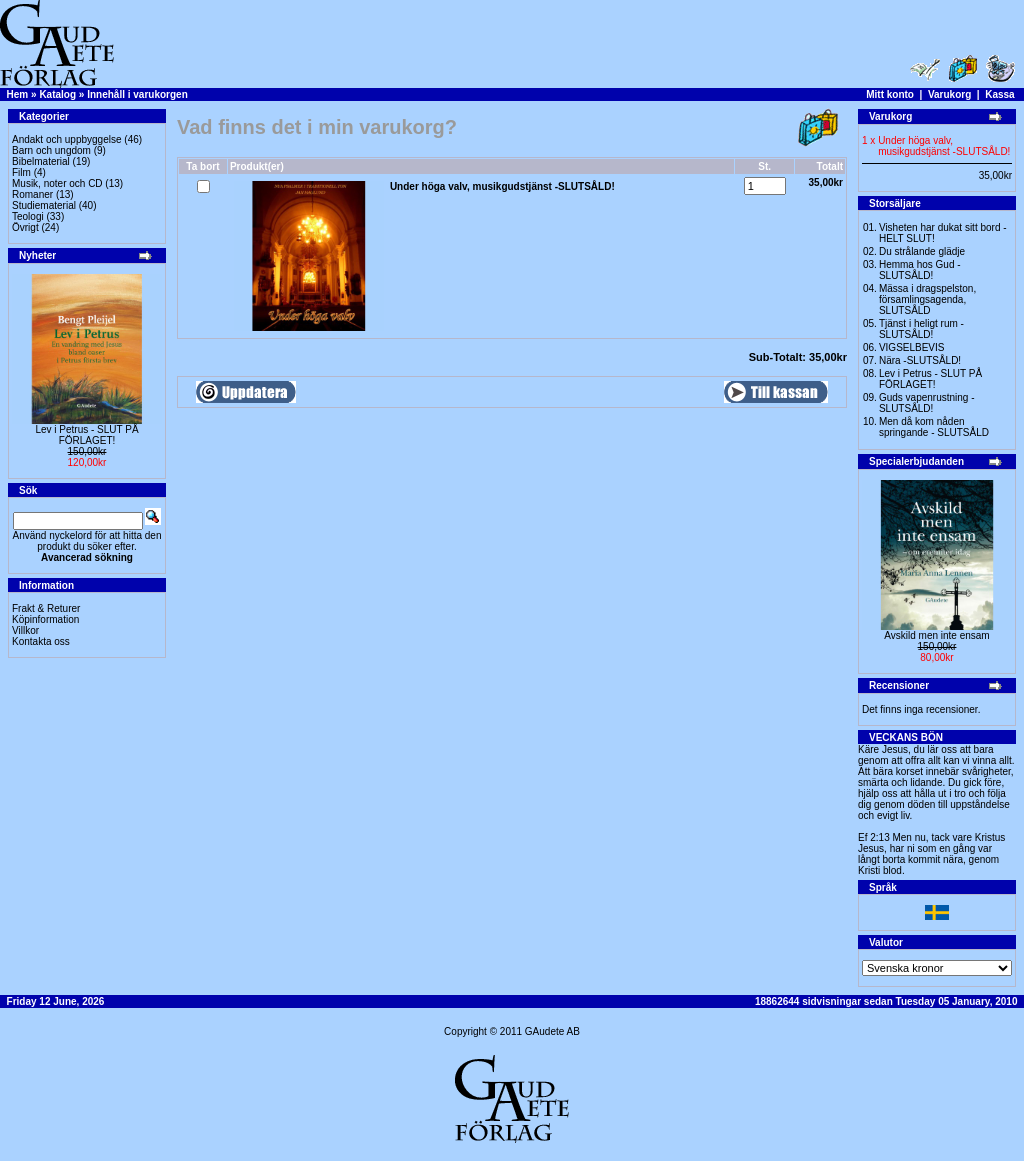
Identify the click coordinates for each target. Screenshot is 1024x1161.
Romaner (32, 194)
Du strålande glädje (922, 251)
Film (21, 172)
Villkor (25, 630)
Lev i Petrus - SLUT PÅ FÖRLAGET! (86, 435)
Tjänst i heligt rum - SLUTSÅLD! (921, 329)
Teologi (28, 216)
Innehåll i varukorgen (137, 94)
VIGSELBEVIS (912, 347)
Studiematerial (44, 205)
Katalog (57, 94)
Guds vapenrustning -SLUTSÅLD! (927, 403)
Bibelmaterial (41, 161)
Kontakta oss (41, 641)
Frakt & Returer (46, 608)
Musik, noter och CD (57, 183)
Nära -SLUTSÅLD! (920, 360)
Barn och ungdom (51, 150)
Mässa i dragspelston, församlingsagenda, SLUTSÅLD (927, 299)
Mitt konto (890, 94)
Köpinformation (45, 619)
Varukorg (949, 94)
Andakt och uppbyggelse (67, 139)
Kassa (999, 94)
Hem (18, 94)
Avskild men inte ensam (936, 635)
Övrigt (25, 227)
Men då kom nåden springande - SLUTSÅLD (934, 427)
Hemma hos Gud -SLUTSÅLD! (920, 270)
